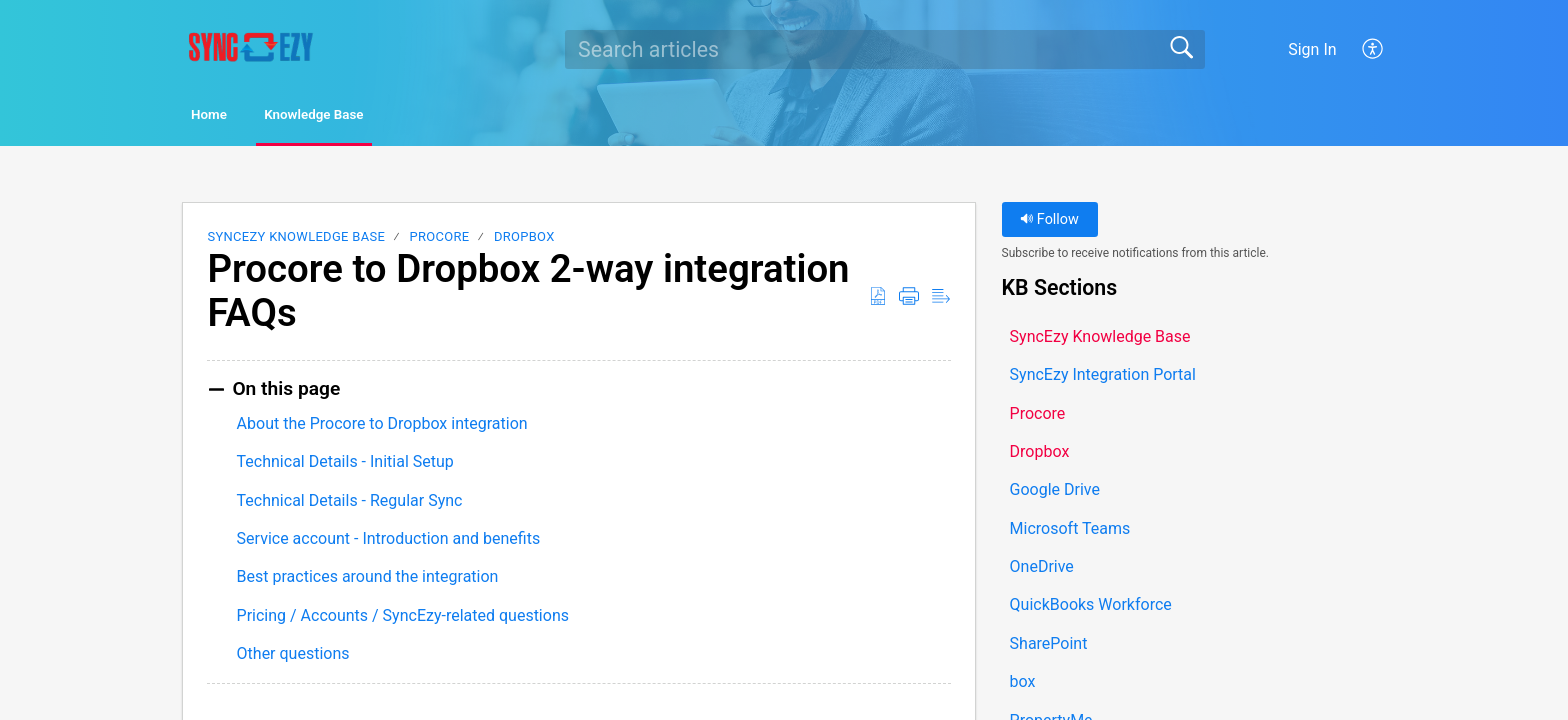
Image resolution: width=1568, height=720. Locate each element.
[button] (1373, 49)
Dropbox (524, 240)
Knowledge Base (389, 116)
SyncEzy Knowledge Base (296, 240)
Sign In (1312, 49)
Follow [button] (1049, 223)
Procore (440, 240)
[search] (885, 49)
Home (238, 116)
